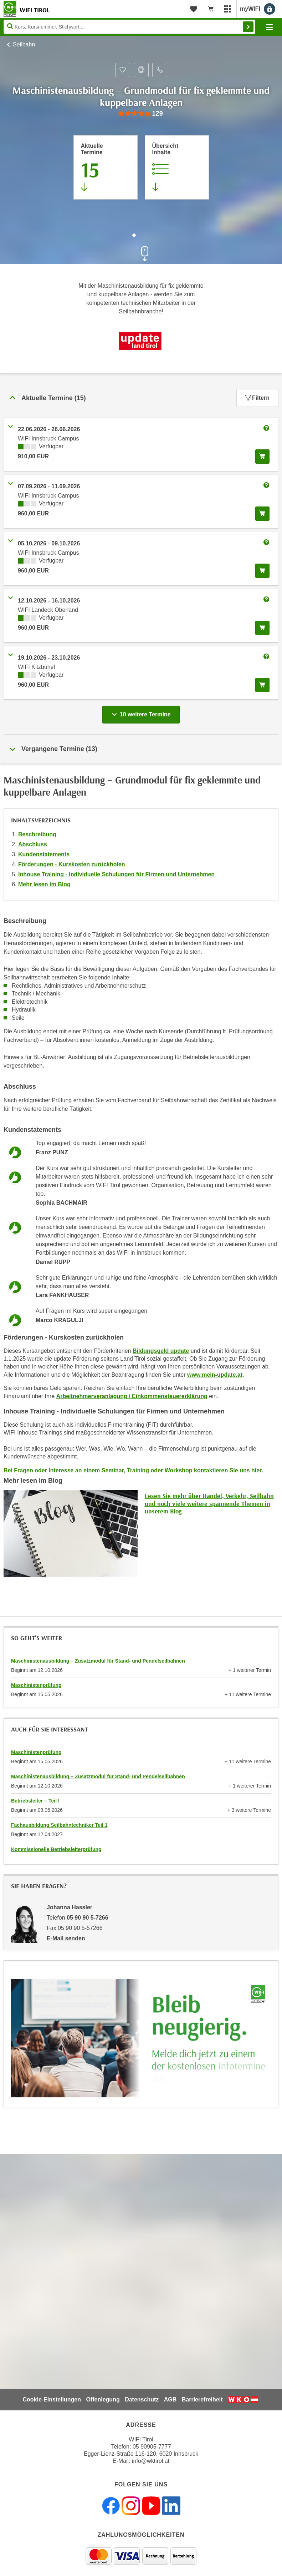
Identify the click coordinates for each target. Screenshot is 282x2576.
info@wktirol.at (150, 2461)
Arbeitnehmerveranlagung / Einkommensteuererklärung (131, 1396)
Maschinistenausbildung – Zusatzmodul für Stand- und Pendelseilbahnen (98, 1661)
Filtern (257, 398)
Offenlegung (102, 2399)
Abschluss (32, 844)
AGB (170, 2399)
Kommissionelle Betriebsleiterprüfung (56, 1849)
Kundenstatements (44, 854)
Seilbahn (24, 44)
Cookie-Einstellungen (51, 2399)
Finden (248, 26)
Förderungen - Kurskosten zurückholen (71, 864)
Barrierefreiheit (202, 2399)
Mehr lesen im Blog (44, 884)
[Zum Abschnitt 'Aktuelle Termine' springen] (105, 167)
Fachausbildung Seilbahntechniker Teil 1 (59, 1825)
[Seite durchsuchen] (129, 27)
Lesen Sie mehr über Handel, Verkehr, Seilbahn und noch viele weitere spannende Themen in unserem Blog (209, 1503)
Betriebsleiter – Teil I (35, 1801)
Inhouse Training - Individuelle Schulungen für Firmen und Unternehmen (116, 874)
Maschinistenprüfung (36, 1685)
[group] (141, 113)
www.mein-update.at (214, 1375)
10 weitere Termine (142, 712)
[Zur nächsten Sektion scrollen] (141, 249)
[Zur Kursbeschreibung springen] (177, 167)
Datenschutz (142, 2399)
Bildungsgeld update (161, 1351)
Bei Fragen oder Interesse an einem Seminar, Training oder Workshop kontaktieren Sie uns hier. (133, 1470)
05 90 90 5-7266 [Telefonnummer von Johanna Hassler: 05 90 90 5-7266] (87, 1918)
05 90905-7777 (152, 2447)
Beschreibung (37, 834)
